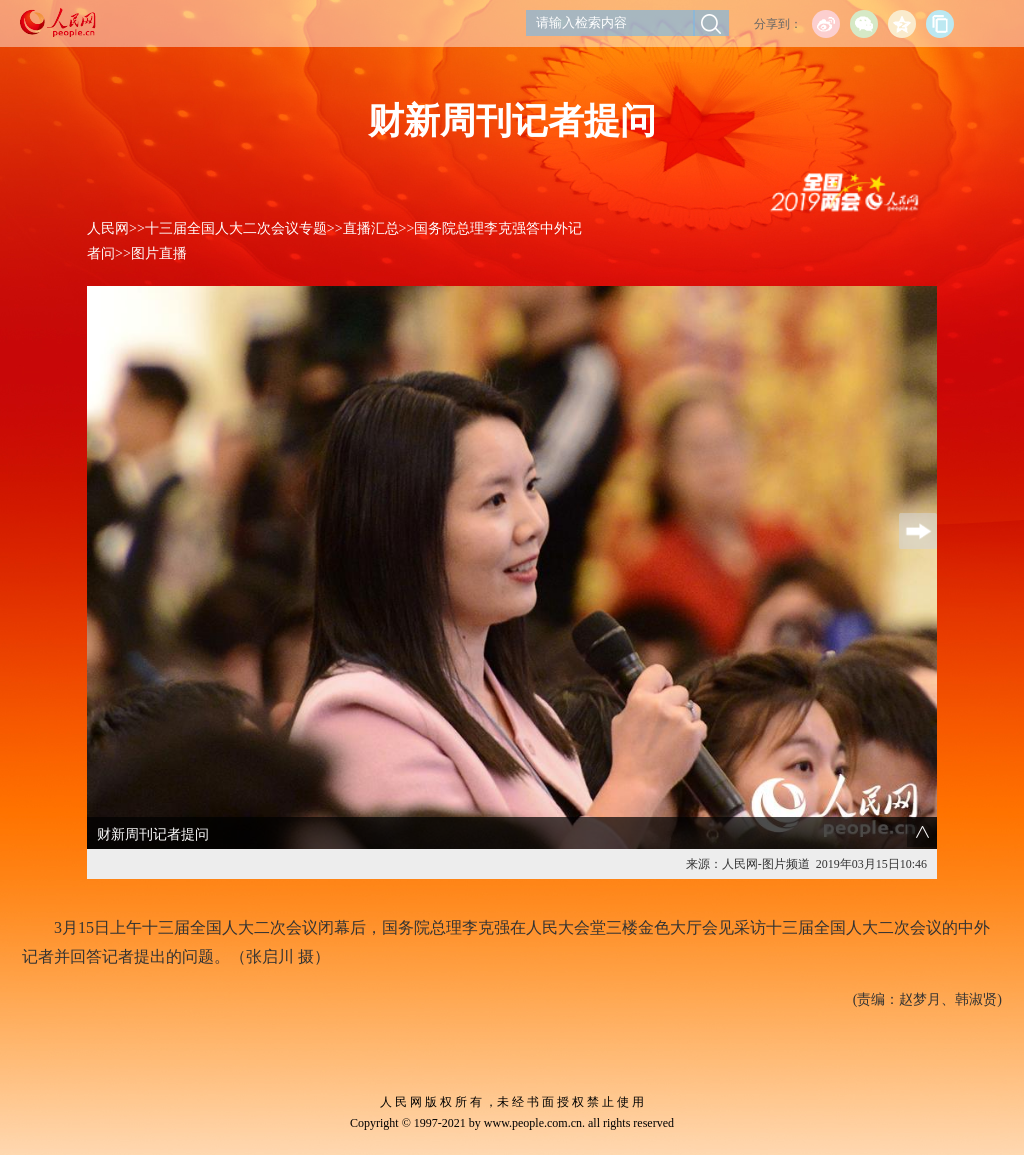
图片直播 (159, 253)
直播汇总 (371, 228)
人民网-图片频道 (766, 864)
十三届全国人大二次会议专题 (236, 228)
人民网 (108, 228)
